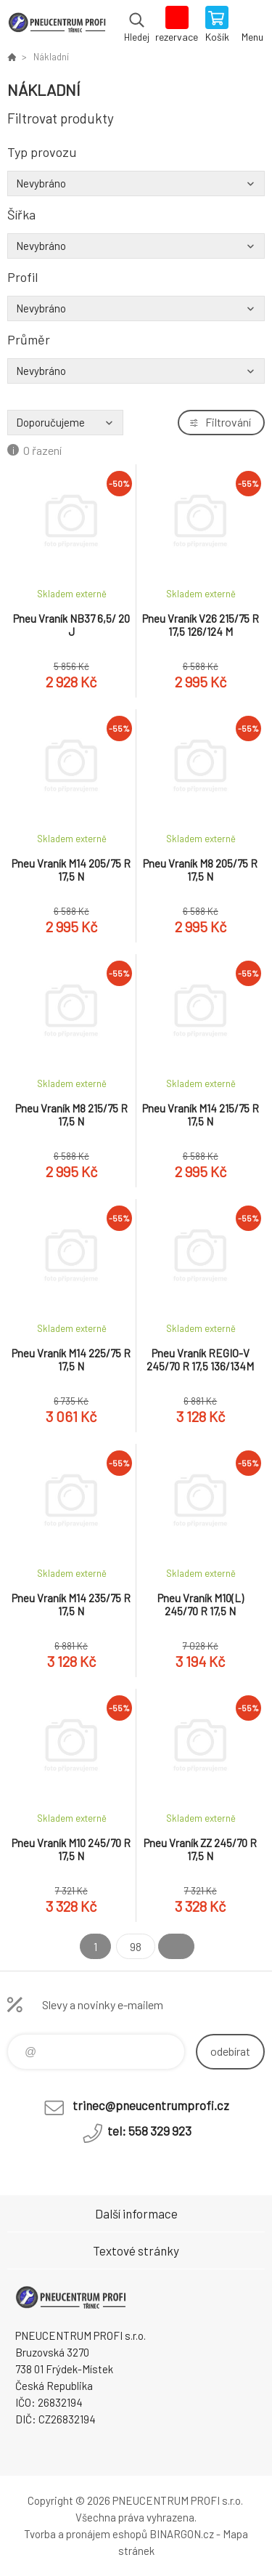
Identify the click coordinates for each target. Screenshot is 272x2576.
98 (135, 1946)
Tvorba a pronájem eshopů (85, 2533)
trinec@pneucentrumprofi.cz (151, 2105)
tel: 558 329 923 (149, 2130)
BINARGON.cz (181, 2533)
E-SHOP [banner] (57, 25)
